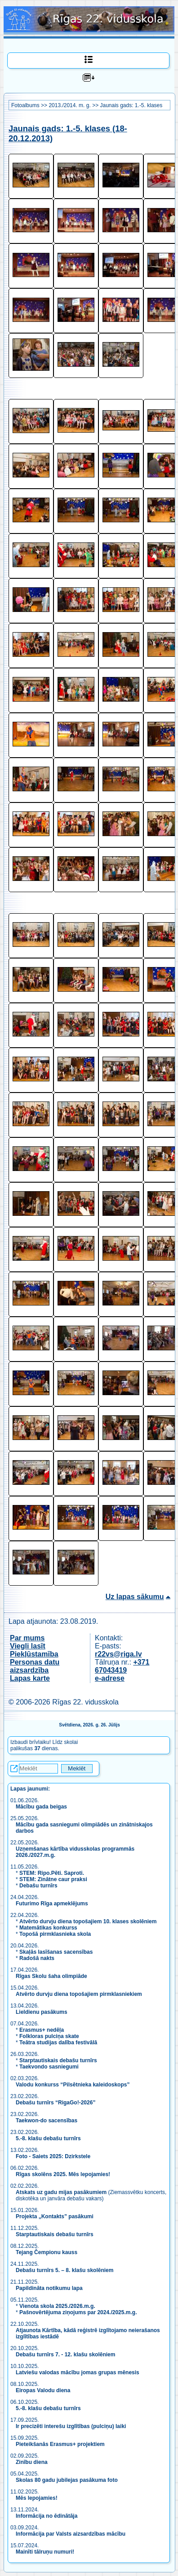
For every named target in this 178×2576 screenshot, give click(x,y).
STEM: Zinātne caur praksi (53, 1879)
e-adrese (110, 1678)
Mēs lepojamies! (37, 2498)
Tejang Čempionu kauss (46, 2252)
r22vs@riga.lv (118, 1654)
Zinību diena (32, 2462)
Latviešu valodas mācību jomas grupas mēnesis (77, 2372)
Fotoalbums (25, 105)
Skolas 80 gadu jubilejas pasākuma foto (67, 2480)
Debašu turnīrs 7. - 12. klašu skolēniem (65, 2354)
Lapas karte (30, 1678)
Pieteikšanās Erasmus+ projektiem (60, 2444)
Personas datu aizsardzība (34, 1666)
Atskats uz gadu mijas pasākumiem (61, 2192)
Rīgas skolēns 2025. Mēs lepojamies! (63, 2174)
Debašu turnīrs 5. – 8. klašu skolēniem (64, 2270)
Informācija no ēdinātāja (46, 2516)
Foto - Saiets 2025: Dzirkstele (53, 2156)
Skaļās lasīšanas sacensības (56, 1952)
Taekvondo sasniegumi (49, 2067)
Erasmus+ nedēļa (41, 2030)
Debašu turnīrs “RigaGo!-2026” (55, 2102)
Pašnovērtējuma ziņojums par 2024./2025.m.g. (78, 2312)
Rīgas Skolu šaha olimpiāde (51, 1976)
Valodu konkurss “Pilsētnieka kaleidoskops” (72, 2085)
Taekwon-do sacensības (46, 2120)
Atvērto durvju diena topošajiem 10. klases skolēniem (87, 1921)
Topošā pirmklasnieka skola (55, 1934)
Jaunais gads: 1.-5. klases (131, 105)
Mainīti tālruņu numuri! (45, 2552)
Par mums (27, 1638)
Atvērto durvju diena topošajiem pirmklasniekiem (79, 1994)
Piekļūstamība (34, 1654)
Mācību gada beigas (42, 1807)
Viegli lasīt (27, 1646)
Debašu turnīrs (38, 1885)
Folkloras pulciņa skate (49, 2036)
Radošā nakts (36, 1958)
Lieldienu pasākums (41, 2012)
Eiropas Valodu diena (43, 2390)
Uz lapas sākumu (135, 1596)
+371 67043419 (122, 1666)
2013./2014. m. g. (69, 105)
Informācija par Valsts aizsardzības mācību (70, 2534)
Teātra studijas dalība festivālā (58, 2042)
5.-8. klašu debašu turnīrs (49, 2138)
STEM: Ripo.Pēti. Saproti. (51, 1873)
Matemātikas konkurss (48, 1928)
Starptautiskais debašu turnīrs (58, 2060)
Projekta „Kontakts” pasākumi (54, 2216)
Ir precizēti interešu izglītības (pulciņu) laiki (71, 2426)
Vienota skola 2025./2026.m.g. (57, 2306)
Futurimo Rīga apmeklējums (52, 1903)
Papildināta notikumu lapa (49, 2288)
